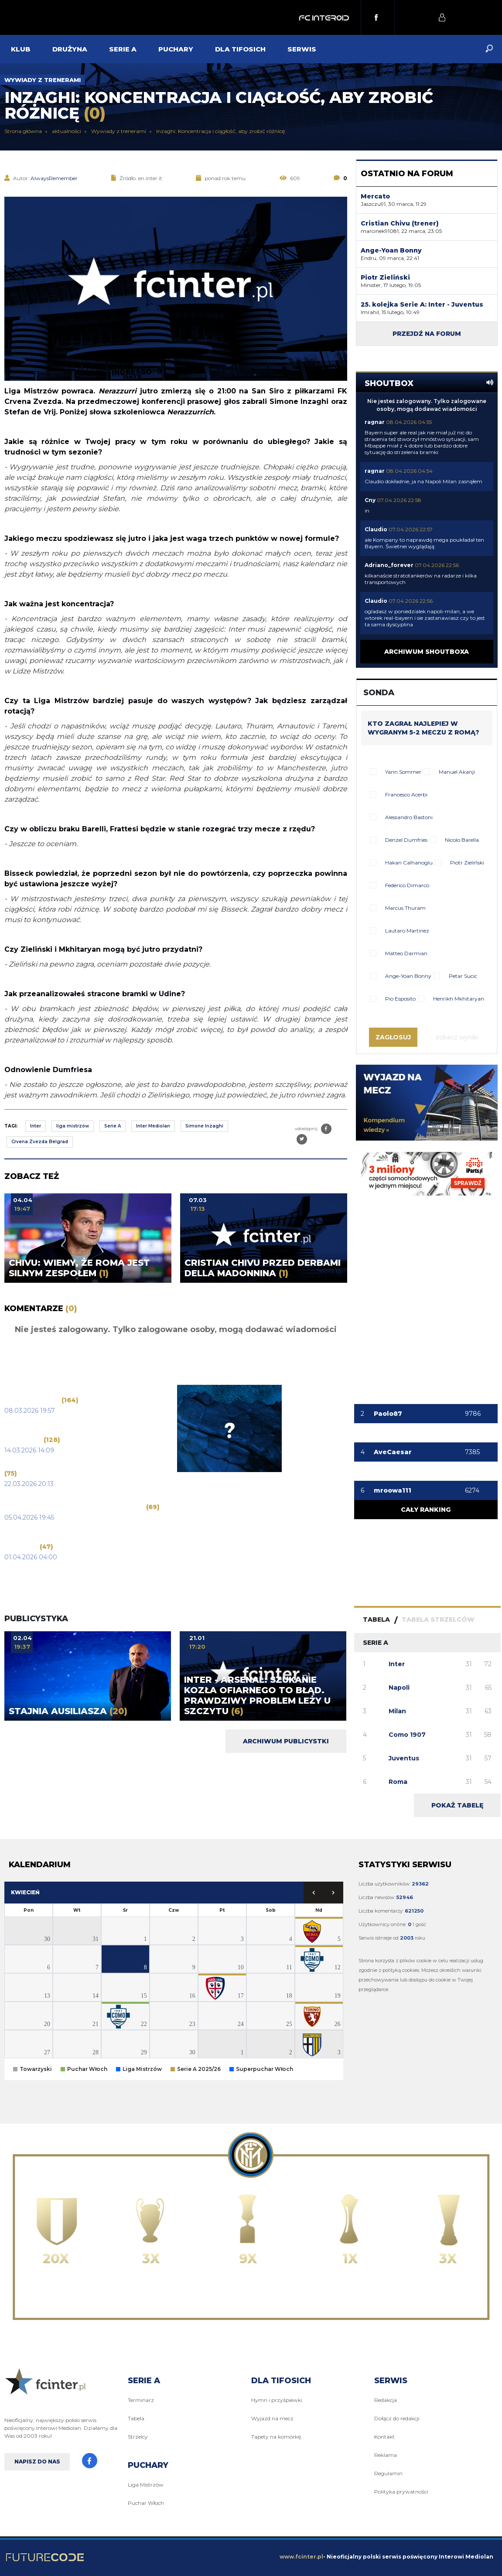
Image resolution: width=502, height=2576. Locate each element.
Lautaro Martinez (407, 930)
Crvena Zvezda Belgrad (39, 1142)
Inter (35, 1126)
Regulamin (388, 2473)
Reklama (385, 2455)
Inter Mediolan (153, 1126)
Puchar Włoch (146, 2503)
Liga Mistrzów (146, 2484)
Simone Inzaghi (204, 1126)
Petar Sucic (463, 976)
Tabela (136, 2418)
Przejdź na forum (427, 334)
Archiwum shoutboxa (426, 652)
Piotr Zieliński (467, 862)
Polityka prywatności (401, 2491)
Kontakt (384, 2436)
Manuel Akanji (457, 772)
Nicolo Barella (462, 840)
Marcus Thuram (405, 908)
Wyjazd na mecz (272, 2418)
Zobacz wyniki (457, 1037)
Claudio (376, 529)
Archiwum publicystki (286, 1741)
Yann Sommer (403, 772)
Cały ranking (426, 1509)
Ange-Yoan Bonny (408, 976)
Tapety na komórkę (276, 2436)
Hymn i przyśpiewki (276, 2400)
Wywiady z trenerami (42, 79)
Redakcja (385, 2400)
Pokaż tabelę (457, 1805)
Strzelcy (138, 2436)
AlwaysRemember (54, 178)
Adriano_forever (389, 565)
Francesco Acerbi (406, 794)
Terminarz (141, 2400)
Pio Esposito (400, 998)
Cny (370, 500)
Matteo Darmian (406, 953)
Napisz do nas (37, 2461)
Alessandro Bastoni (409, 817)
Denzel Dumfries (406, 840)
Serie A (112, 1126)
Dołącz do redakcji (397, 2418)
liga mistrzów (72, 1126)
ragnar (375, 422)
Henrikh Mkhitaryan (458, 998)
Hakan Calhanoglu (409, 862)
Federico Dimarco (407, 885)
